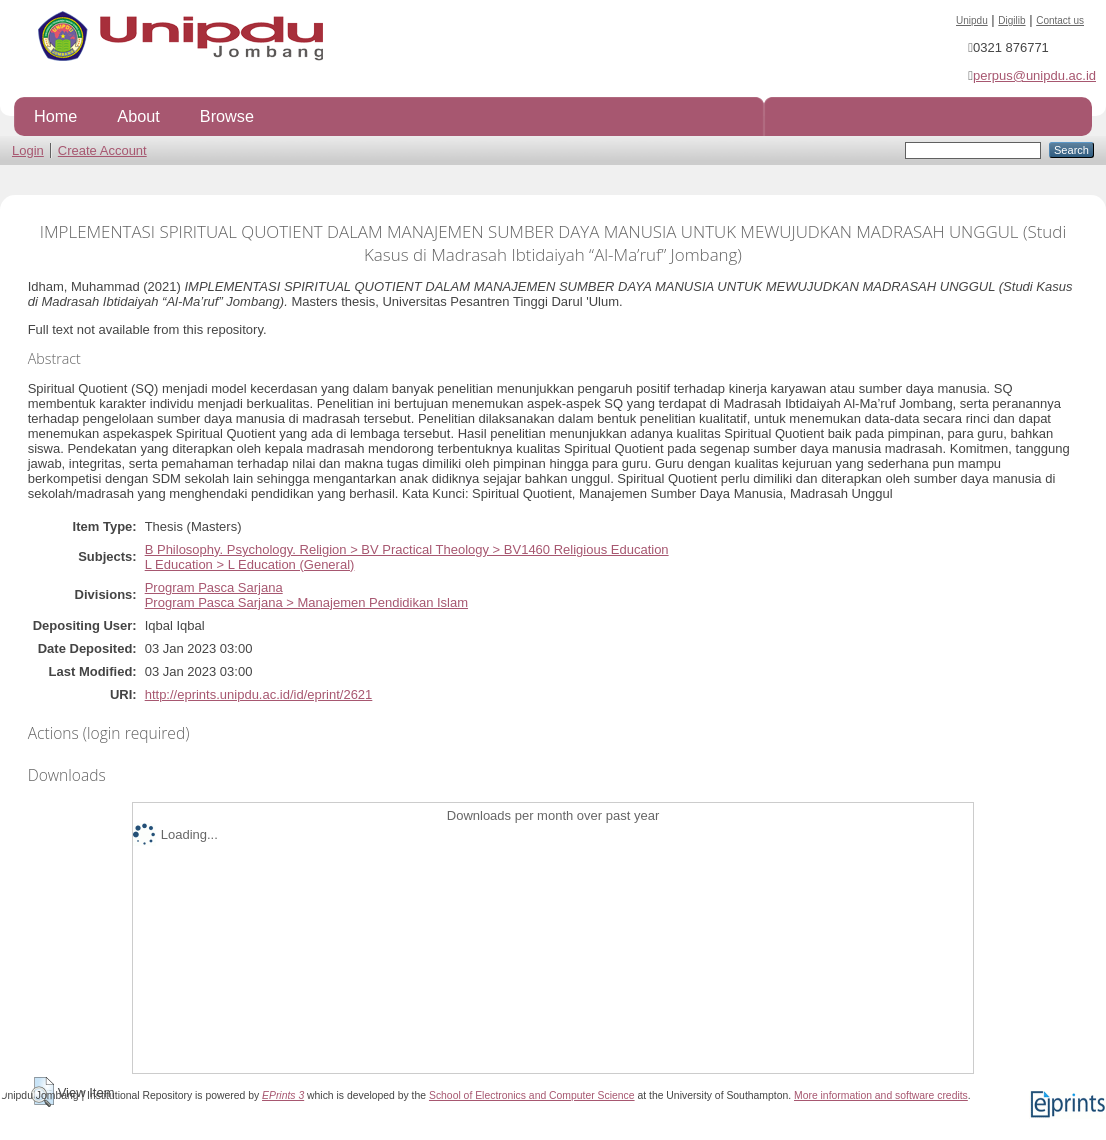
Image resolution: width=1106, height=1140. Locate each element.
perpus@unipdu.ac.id (1034, 75)
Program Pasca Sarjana (214, 587)
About (138, 116)
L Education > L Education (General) (250, 564)
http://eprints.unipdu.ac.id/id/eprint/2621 (259, 694)
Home (55, 116)
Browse (227, 116)
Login (28, 150)
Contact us (1060, 20)
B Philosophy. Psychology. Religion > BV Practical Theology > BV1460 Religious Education (407, 549)
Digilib (1011, 20)
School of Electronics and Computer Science (532, 1095)
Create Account (102, 150)
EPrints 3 (283, 1095)
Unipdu (972, 20)
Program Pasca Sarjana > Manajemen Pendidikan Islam (306, 602)
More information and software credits (881, 1095)
